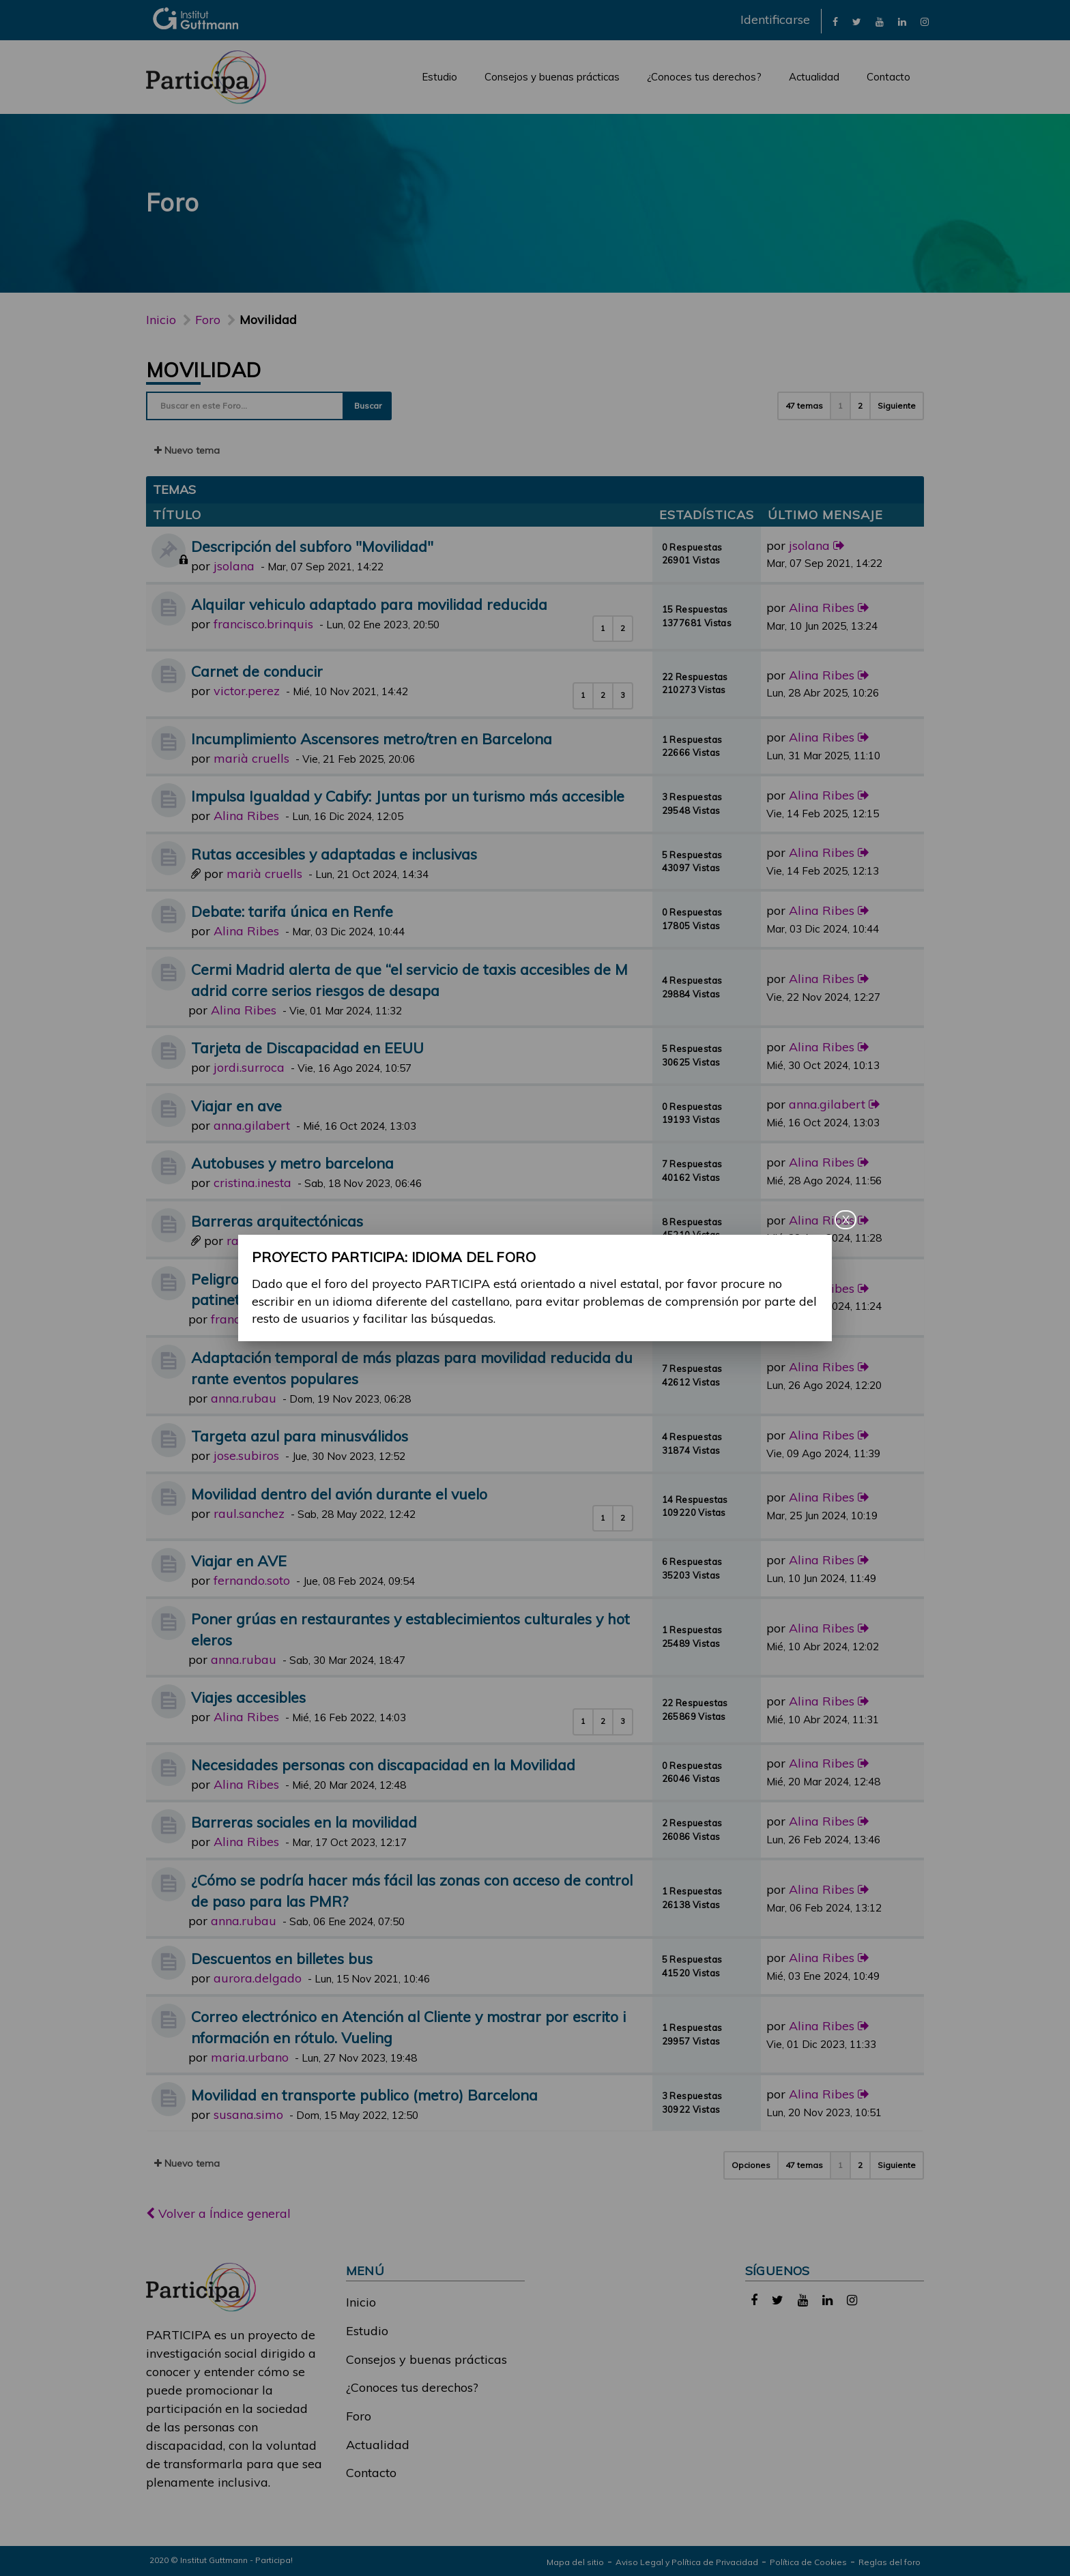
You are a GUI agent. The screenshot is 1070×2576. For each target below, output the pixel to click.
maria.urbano (250, 2057)
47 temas (804, 405)
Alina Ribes (821, 607)
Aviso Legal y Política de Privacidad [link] (687, 2562)
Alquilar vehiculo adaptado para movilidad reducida (369, 604)
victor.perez (247, 691)
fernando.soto (252, 1580)
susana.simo (248, 2114)
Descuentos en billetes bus (282, 1958)
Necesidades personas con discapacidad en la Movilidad (383, 1764)
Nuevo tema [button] (187, 450)
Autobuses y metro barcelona (292, 1163)
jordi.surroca (249, 1067)
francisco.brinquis (263, 624)
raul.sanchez (249, 1513)
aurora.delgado (258, 1978)
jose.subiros (246, 1455)
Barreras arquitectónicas (277, 1221)
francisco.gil (244, 1319)
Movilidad (203, 369)
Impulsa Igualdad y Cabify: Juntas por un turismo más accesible (407, 796)
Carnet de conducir (257, 671)
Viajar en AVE (239, 1560)
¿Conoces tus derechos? (704, 76)
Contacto (888, 76)
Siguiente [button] (897, 405)
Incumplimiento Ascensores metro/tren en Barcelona (371, 738)
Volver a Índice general (218, 2213)
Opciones (751, 2165)
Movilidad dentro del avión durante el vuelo (339, 1493)
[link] (835, 21)
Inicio (161, 319)
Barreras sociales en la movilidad (304, 1822)
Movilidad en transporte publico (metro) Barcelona (364, 2094)
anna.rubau (243, 1398)
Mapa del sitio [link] (575, 2562)
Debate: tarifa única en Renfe (292, 911)
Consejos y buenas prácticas (552, 76)
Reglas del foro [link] (889, 2562)
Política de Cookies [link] (808, 2562)
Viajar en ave (236, 1105)
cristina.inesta (252, 1182)
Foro (358, 2416)
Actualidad (814, 76)
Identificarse (775, 19)
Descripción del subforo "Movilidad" (312, 546)
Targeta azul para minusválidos (299, 1435)
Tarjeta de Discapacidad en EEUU (307, 1047)
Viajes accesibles (248, 1697)
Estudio (439, 76)
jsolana (234, 566)
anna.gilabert (252, 1125)
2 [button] (860, 405)
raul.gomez (259, 1240)
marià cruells (251, 758)
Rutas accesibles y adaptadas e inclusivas (334, 854)
